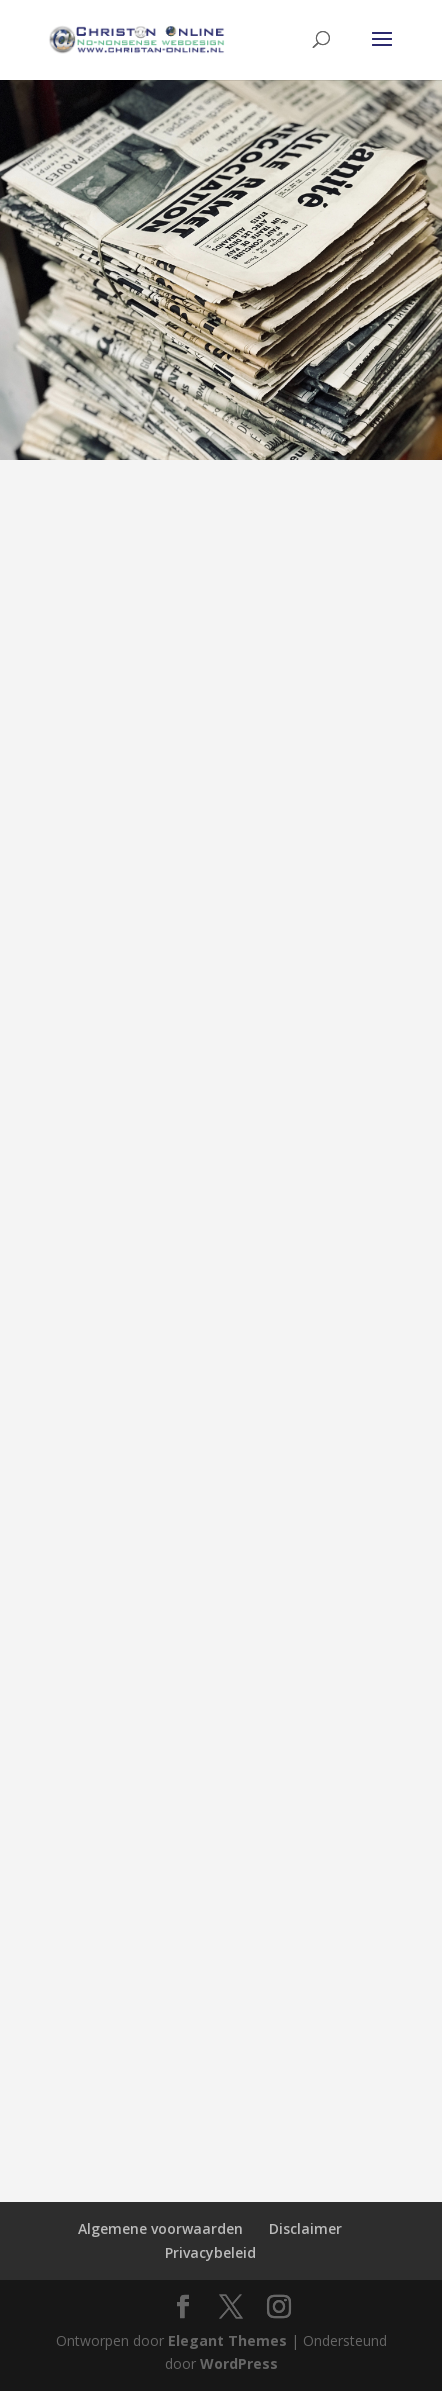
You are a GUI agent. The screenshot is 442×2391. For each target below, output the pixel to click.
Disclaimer (305, 2228)
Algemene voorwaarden (160, 2228)
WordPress (239, 2363)
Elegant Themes (227, 2340)
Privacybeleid (210, 2252)
